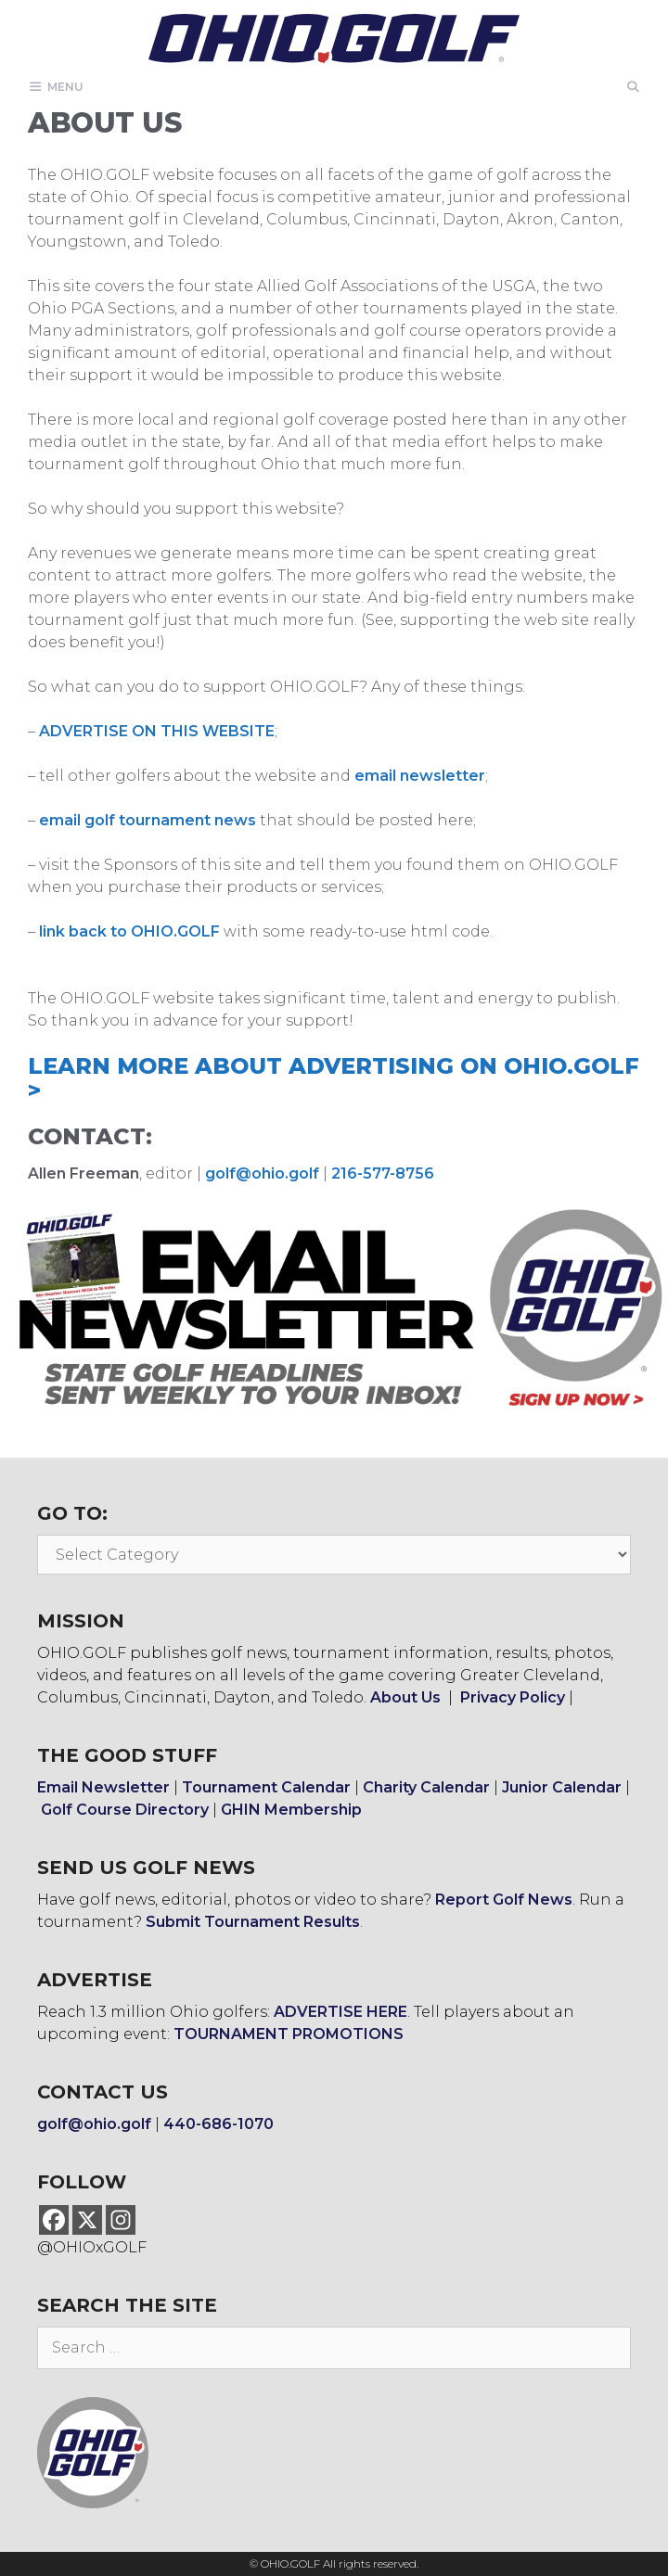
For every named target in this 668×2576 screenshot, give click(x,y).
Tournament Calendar (266, 1787)
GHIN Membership (291, 1809)
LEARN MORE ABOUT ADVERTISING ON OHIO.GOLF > (333, 1077)
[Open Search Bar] (633, 86)
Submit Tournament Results (253, 1922)
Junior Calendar (562, 1787)
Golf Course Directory (125, 1809)
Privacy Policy (512, 1697)
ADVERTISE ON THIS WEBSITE (157, 731)
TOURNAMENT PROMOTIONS (288, 2034)
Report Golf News (503, 1899)
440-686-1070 (218, 2124)
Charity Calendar (426, 1787)
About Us (405, 1697)
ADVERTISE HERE (340, 2012)
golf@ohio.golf (262, 1173)
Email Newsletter (103, 1787)
